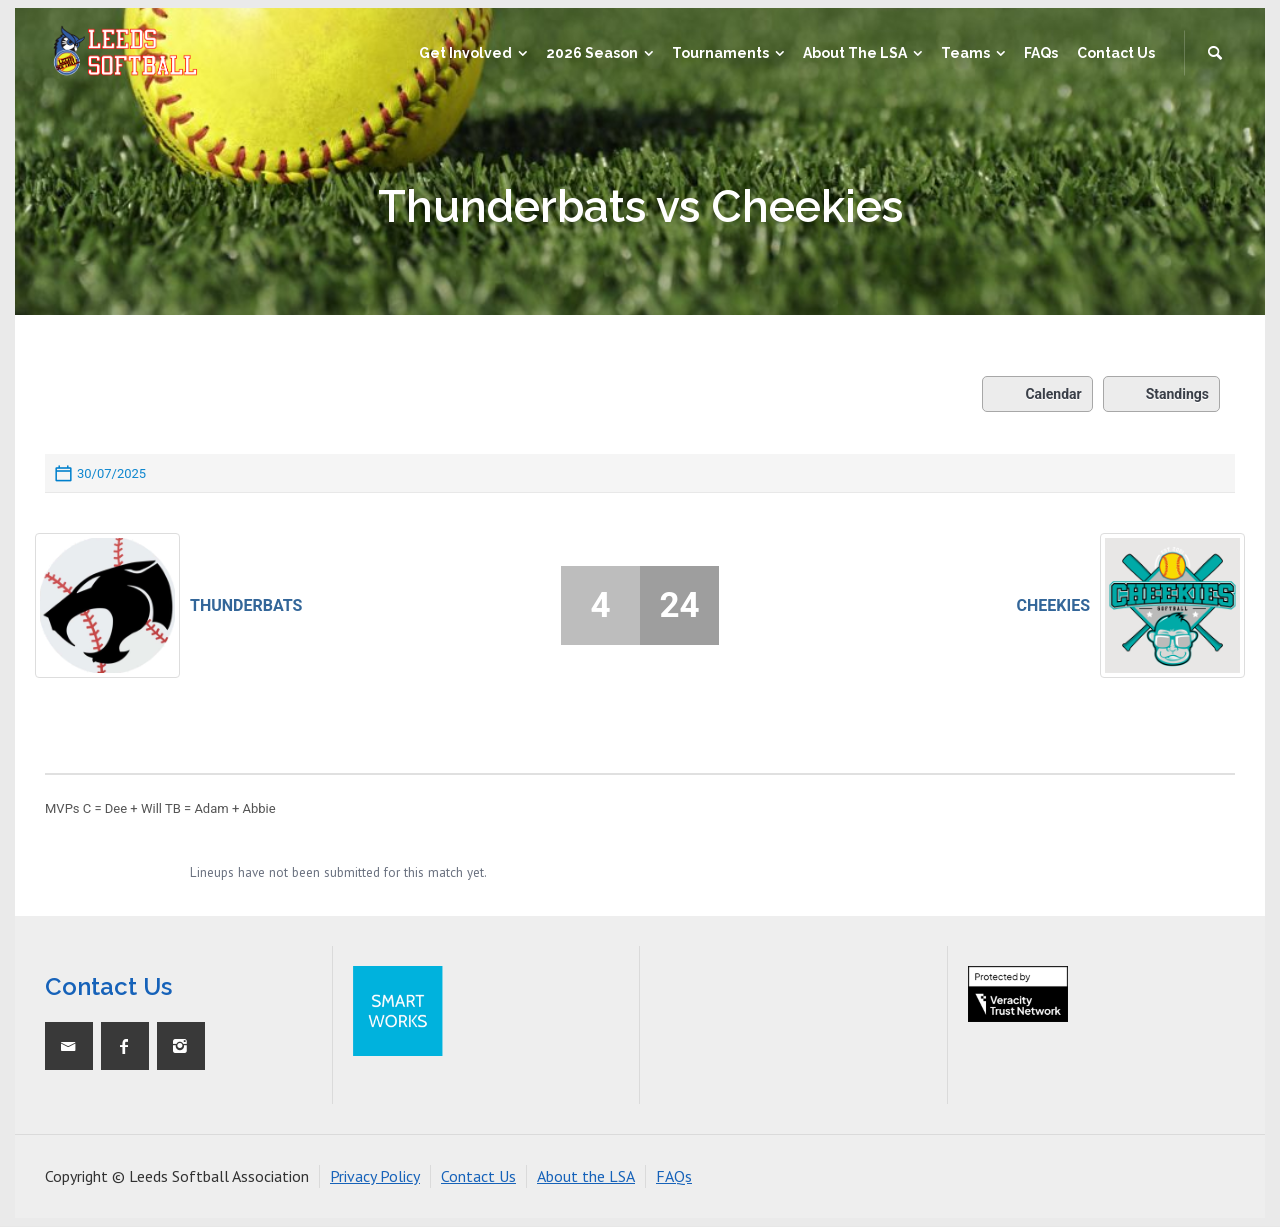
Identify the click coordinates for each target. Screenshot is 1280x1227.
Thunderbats (246, 605)
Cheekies (1053, 605)
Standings (1161, 394)
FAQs (674, 1176)
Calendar (1037, 394)
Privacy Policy (375, 1176)
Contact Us (478, 1176)
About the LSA (586, 1176)
